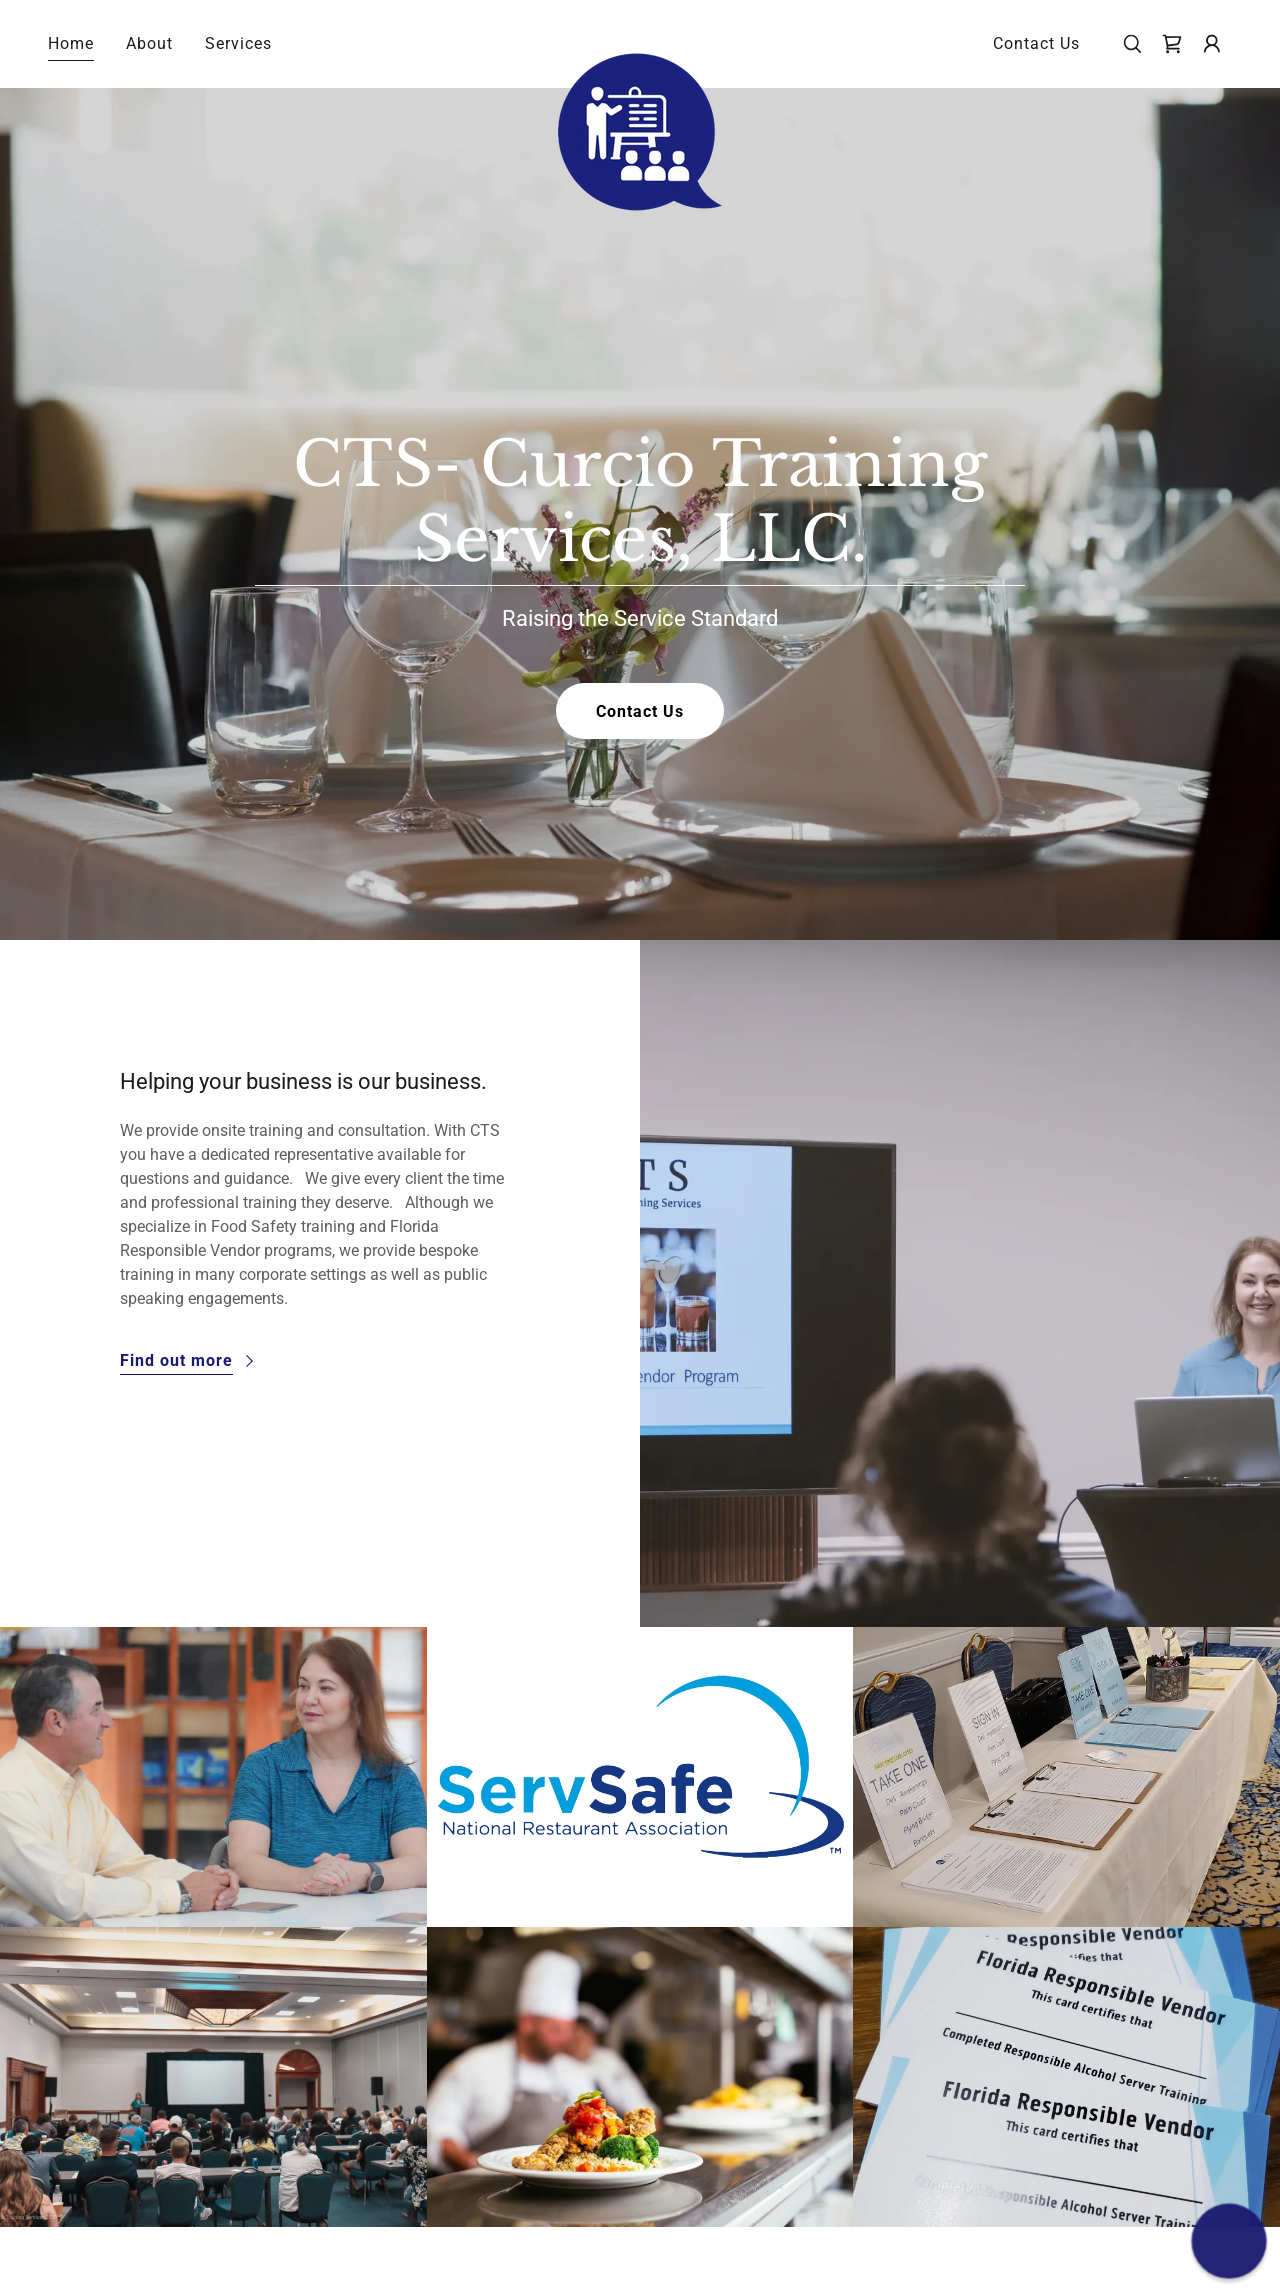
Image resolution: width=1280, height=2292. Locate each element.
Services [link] (238, 43)
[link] (640, 40)
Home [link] (71, 43)
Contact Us (640, 711)
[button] (1212, 44)
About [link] (149, 43)
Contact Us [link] (1036, 43)
